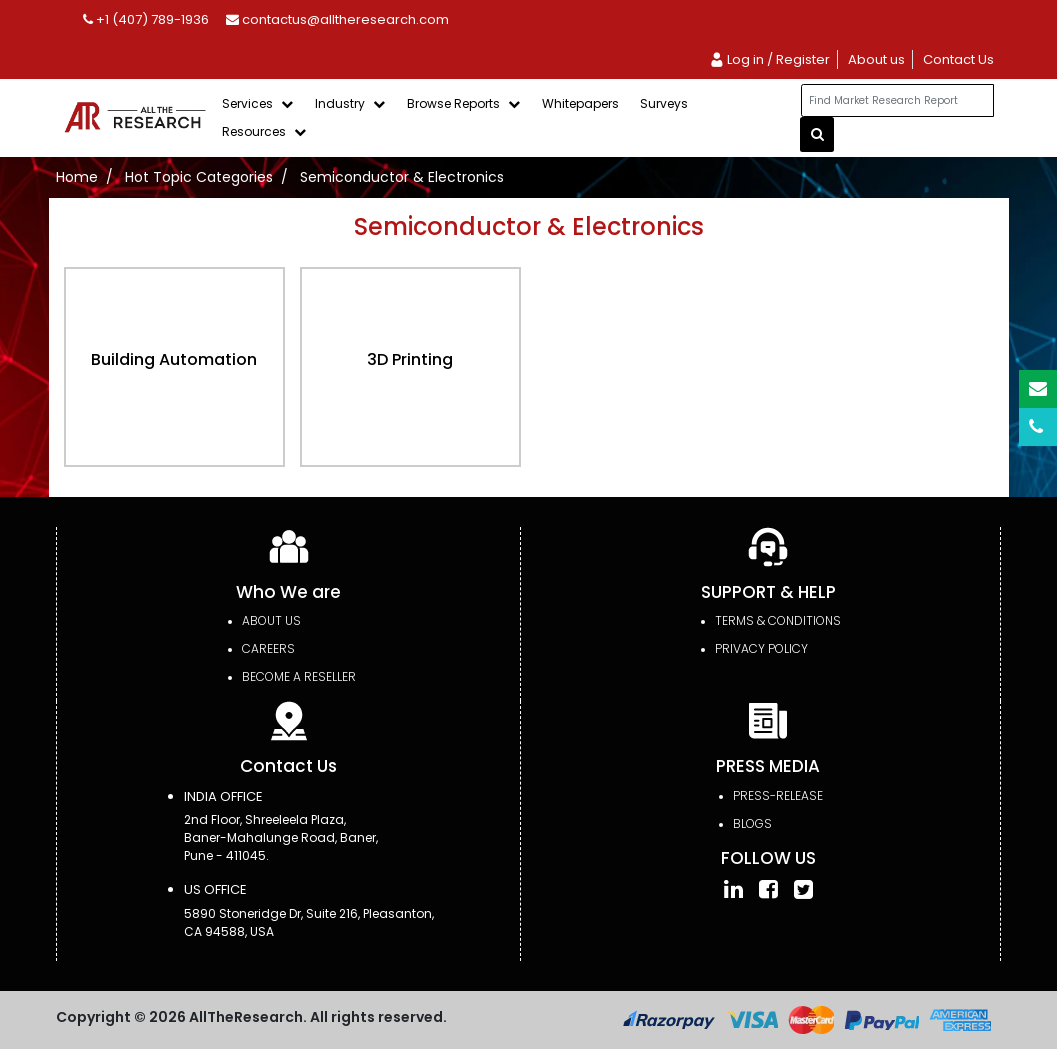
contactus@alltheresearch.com (337, 19)
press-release (778, 795)
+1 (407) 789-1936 (146, 19)
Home (77, 177)
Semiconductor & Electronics (402, 177)
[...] (897, 100)
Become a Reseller (299, 676)
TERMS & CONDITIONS (778, 620)
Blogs (752, 823)
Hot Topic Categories (199, 177)
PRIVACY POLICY (761, 648)
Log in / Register (769, 59)
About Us (271, 620)
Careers (268, 648)
